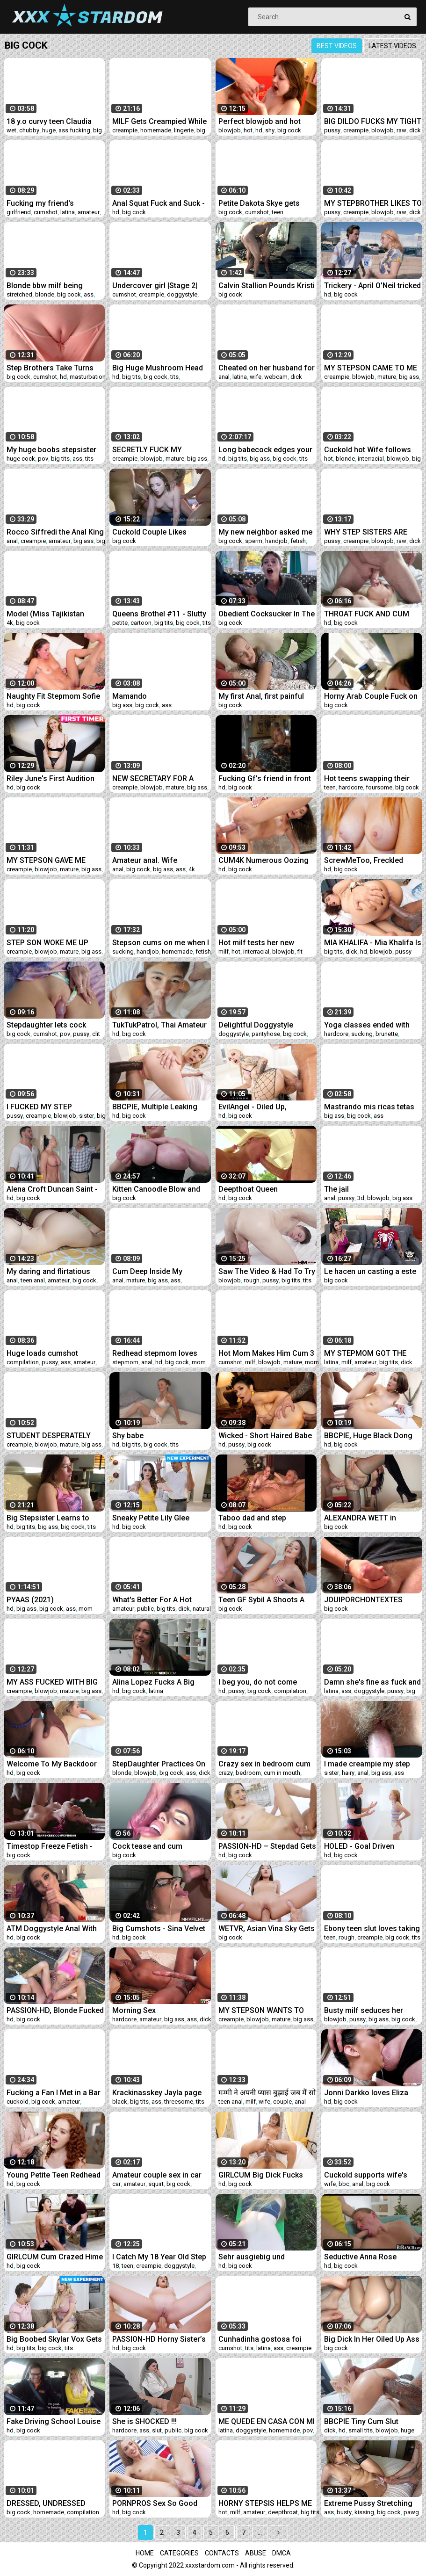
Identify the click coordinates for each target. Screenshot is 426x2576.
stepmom (125, 1362)
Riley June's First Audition (50, 778)
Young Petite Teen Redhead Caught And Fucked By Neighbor (54, 2175)
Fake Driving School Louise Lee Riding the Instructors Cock (54, 2421)
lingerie (184, 130)
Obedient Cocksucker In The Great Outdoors (266, 613)
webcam (276, 376)
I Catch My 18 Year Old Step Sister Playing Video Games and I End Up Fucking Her (159, 2256)
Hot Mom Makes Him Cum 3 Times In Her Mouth (266, 1353)
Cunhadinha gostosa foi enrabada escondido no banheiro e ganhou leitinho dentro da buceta (264, 2339)
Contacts (222, 2553)
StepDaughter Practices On (158, 1763)
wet (11, 130)
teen (277, 212)
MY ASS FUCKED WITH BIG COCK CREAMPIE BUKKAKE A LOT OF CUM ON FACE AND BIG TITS (53, 1682)
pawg (411, 2512)
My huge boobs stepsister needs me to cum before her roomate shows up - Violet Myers (55, 449)
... (260, 2532)
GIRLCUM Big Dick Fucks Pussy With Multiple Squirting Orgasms (260, 2175)
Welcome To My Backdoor (52, 1763)
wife (255, 376)
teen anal (33, 1280)
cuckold (18, 2101)
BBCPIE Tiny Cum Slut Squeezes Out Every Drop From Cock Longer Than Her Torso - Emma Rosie (373, 2421)
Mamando (129, 696)
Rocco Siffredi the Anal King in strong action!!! (55, 532)
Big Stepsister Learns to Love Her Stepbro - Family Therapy (51, 1517)
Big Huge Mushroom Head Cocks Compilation (157, 367)
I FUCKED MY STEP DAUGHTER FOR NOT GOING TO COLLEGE (54, 1106)
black (119, 2101)
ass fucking (74, 130)
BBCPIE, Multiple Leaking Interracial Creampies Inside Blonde (160, 1106)
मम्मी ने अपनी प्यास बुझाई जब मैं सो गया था (267, 2092)
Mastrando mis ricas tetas (369, 1106)
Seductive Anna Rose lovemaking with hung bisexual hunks (361, 2256)
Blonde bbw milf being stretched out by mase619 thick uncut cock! (51, 285)
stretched (19, 294)
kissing (364, 2512)
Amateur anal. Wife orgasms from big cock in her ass (157, 860)
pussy (332, 130)
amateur (89, 212)
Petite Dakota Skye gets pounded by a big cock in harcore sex (260, 203)
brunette (386, 1033)
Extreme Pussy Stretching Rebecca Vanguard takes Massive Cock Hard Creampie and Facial (368, 2503)
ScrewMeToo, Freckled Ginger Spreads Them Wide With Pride (371, 860)
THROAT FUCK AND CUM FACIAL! (366, 613)
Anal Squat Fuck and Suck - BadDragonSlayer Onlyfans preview (158, 203)
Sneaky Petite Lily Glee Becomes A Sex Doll (150, 1517)
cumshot (46, 212)
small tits (360, 2430)
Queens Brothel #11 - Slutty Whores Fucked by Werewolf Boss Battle (159, 613)
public (145, 1608)
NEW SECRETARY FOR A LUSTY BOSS (153, 778)
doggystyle (182, 294)
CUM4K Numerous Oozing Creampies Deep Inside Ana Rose (265, 860)
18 (115, 2265)
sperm (253, 540)
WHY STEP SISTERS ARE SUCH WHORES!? (365, 532)
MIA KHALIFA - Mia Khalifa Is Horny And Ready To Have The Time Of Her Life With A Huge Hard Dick (372, 942)
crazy (225, 1772)
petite (120, 622)
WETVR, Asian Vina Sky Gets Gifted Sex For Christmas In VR (266, 1928)
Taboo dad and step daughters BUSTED (252, 1517)
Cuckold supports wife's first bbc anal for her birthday (365, 2175)
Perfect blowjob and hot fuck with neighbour (259, 121)
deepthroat (283, 2512)
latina (67, 212)
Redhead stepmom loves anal (154, 1353)
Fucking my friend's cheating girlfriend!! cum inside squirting (49, 203)
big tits (131, 376)
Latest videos (392, 46)
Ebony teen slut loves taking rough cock (372, 1928)
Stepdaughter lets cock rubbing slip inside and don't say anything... (54, 1024)
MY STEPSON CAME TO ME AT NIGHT (370, 367)
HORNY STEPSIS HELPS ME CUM (265, 2503)
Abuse (255, 2553)
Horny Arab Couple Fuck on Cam (371, 696)
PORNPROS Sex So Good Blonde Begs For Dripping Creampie (156, 2503)
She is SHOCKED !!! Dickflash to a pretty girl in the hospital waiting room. (157, 2421)
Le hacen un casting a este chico (370, 1271)
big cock (289, 130)
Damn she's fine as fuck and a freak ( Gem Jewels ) (372, 1682)
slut (157, 2430)
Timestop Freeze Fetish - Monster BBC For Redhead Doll (52, 1846)
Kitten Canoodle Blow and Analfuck (156, 1189)
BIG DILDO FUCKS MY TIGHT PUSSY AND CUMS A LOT (372, 121)
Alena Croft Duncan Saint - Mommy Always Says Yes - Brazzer (53, 1189)
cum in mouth (282, 1772)
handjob (276, 540)
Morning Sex (134, 2010)
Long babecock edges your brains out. (265, 449)
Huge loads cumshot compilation (42, 1353)
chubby (29, 130)
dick (415, 130)
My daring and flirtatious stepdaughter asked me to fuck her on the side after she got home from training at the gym (54, 1271)
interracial (371, 458)
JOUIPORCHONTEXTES (363, 1599)
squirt (156, 2183)
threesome (178, 2101)
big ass (409, 376)
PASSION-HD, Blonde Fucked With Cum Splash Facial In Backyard (55, 2010)
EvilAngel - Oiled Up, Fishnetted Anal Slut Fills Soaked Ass (260, 1106)
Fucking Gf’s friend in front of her (264, 778)
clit (96, 1033)
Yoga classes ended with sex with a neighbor (367, 1024)
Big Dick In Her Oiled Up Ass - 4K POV (371, 2339)
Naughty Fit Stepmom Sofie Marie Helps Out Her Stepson (53, 696)
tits (174, 376)
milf (223, 951)
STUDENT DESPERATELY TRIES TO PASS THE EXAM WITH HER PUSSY (51, 1435)
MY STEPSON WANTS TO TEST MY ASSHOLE (261, 2010)
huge (49, 130)
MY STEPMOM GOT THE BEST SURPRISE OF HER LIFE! (365, 1353)
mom (199, 1362)
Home (145, 2553)
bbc (344, 2183)
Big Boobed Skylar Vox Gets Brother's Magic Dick (54, 2339)
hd (258, 130)
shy (269, 130)
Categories (179, 2553)
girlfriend (19, 212)
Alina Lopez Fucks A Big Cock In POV (153, 1682)
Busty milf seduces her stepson (363, 2010)
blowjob (229, 130)
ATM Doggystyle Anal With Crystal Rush (52, 1928)
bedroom (248, 1772)
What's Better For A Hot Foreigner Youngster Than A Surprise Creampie (160, 1599)
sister (86, 1115)
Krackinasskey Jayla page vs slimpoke (157, 2092)
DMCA (281, 2553)
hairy (348, 1772)
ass (89, 294)
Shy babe (128, 1435)
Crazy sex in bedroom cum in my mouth (264, 1763)
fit (300, 951)
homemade (155, 130)
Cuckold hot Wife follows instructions (367, 449)
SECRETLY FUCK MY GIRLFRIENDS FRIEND (148, 449)
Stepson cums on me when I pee (160, 942)
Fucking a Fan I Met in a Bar (54, 2092)
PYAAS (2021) (30, 1599)
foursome (379, 787)
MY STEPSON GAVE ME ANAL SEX (46, 860)
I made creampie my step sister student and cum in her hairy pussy (367, 1763)
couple (282, 2101)
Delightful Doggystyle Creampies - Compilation (261, 1024)
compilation (23, 1362)
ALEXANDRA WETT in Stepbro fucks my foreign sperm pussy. (368, 1517)
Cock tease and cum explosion (147, 1846)
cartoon (141, 622)
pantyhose (266, 1033)
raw (401, 130)
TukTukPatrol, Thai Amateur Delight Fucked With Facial (159, 1024)
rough (252, 1280)
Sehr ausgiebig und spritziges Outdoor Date (259, 2256)
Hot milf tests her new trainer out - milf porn (256, 942)
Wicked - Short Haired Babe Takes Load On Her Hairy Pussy (265, 1435)
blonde (44, 294)
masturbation (88, 376)
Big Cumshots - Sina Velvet (158, 1928)
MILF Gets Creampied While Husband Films (159, 121)
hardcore (351, 787)
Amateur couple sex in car (157, 2175)
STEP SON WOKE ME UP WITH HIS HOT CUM (47, 942)
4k (10, 622)
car (116, 2183)
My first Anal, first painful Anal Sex (261, 696)
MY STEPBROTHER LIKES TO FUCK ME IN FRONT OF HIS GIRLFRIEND (373, 203)
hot (248, 130)
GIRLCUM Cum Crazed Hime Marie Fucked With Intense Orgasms (55, 2256)
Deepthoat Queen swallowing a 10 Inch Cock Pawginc (264, 1189)
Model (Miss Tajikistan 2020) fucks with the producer (45, 613)
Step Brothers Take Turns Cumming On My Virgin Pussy (50, 367)
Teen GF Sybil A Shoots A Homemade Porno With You (265, 1599)
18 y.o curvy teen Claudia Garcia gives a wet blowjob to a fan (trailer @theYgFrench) (53, 121)
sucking (123, 951)
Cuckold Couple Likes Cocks (149, 532)
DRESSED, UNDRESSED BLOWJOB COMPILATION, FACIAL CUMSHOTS (50, 2503)
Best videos (337, 46)
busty (344, 2512)
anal (224, 376)
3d (360, 1197)
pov (43, 458)
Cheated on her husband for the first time (266, 367)
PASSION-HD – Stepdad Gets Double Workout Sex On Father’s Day (267, 1846)
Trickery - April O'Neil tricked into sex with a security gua (372, 285)
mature (386, 376)
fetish (298, 540)
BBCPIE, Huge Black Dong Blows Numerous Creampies (368, 1435)
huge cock (21, 458)
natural (202, 1608)
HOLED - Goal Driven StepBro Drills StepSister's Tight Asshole (369, 1846)
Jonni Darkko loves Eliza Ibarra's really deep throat (368, 2092)
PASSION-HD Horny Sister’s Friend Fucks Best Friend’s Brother (159, 2339)
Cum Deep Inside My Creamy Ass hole (147, 1271)
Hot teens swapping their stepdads (367, 778)
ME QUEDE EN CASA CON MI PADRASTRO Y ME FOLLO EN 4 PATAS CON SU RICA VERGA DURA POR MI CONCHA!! (267, 2421)
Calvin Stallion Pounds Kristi (266, 285)
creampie (124, 130)
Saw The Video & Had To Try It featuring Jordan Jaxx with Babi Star (267, 1271)
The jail (336, 1189)
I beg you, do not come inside (257, 1682)
